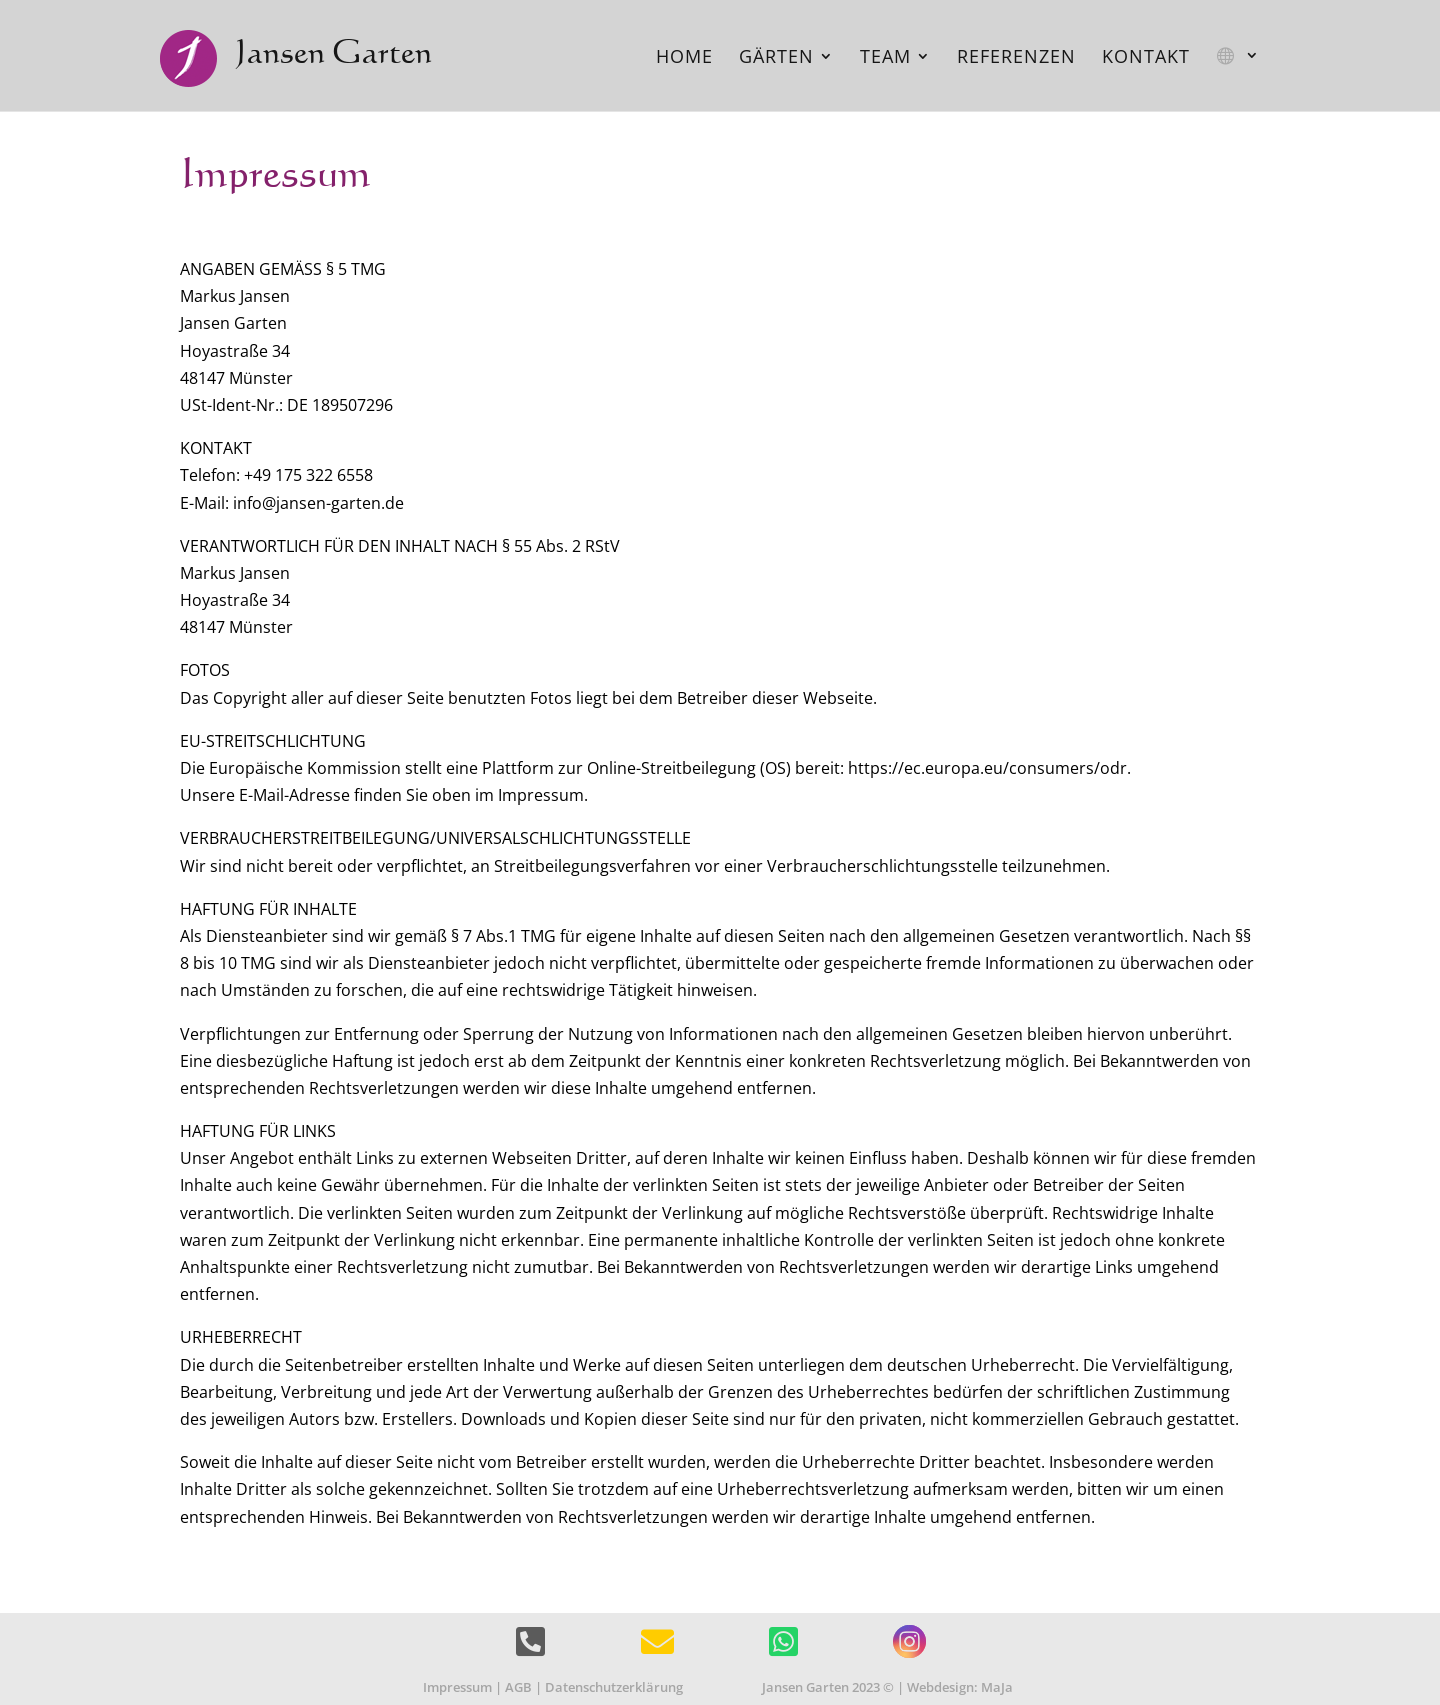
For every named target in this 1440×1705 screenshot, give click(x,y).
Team (885, 58)
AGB (518, 1687)
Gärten (776, 58)
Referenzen (1016, 58)
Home (684, 58)
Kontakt (1146, 58)
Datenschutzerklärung (614, 1687)
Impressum (457, 1687)
